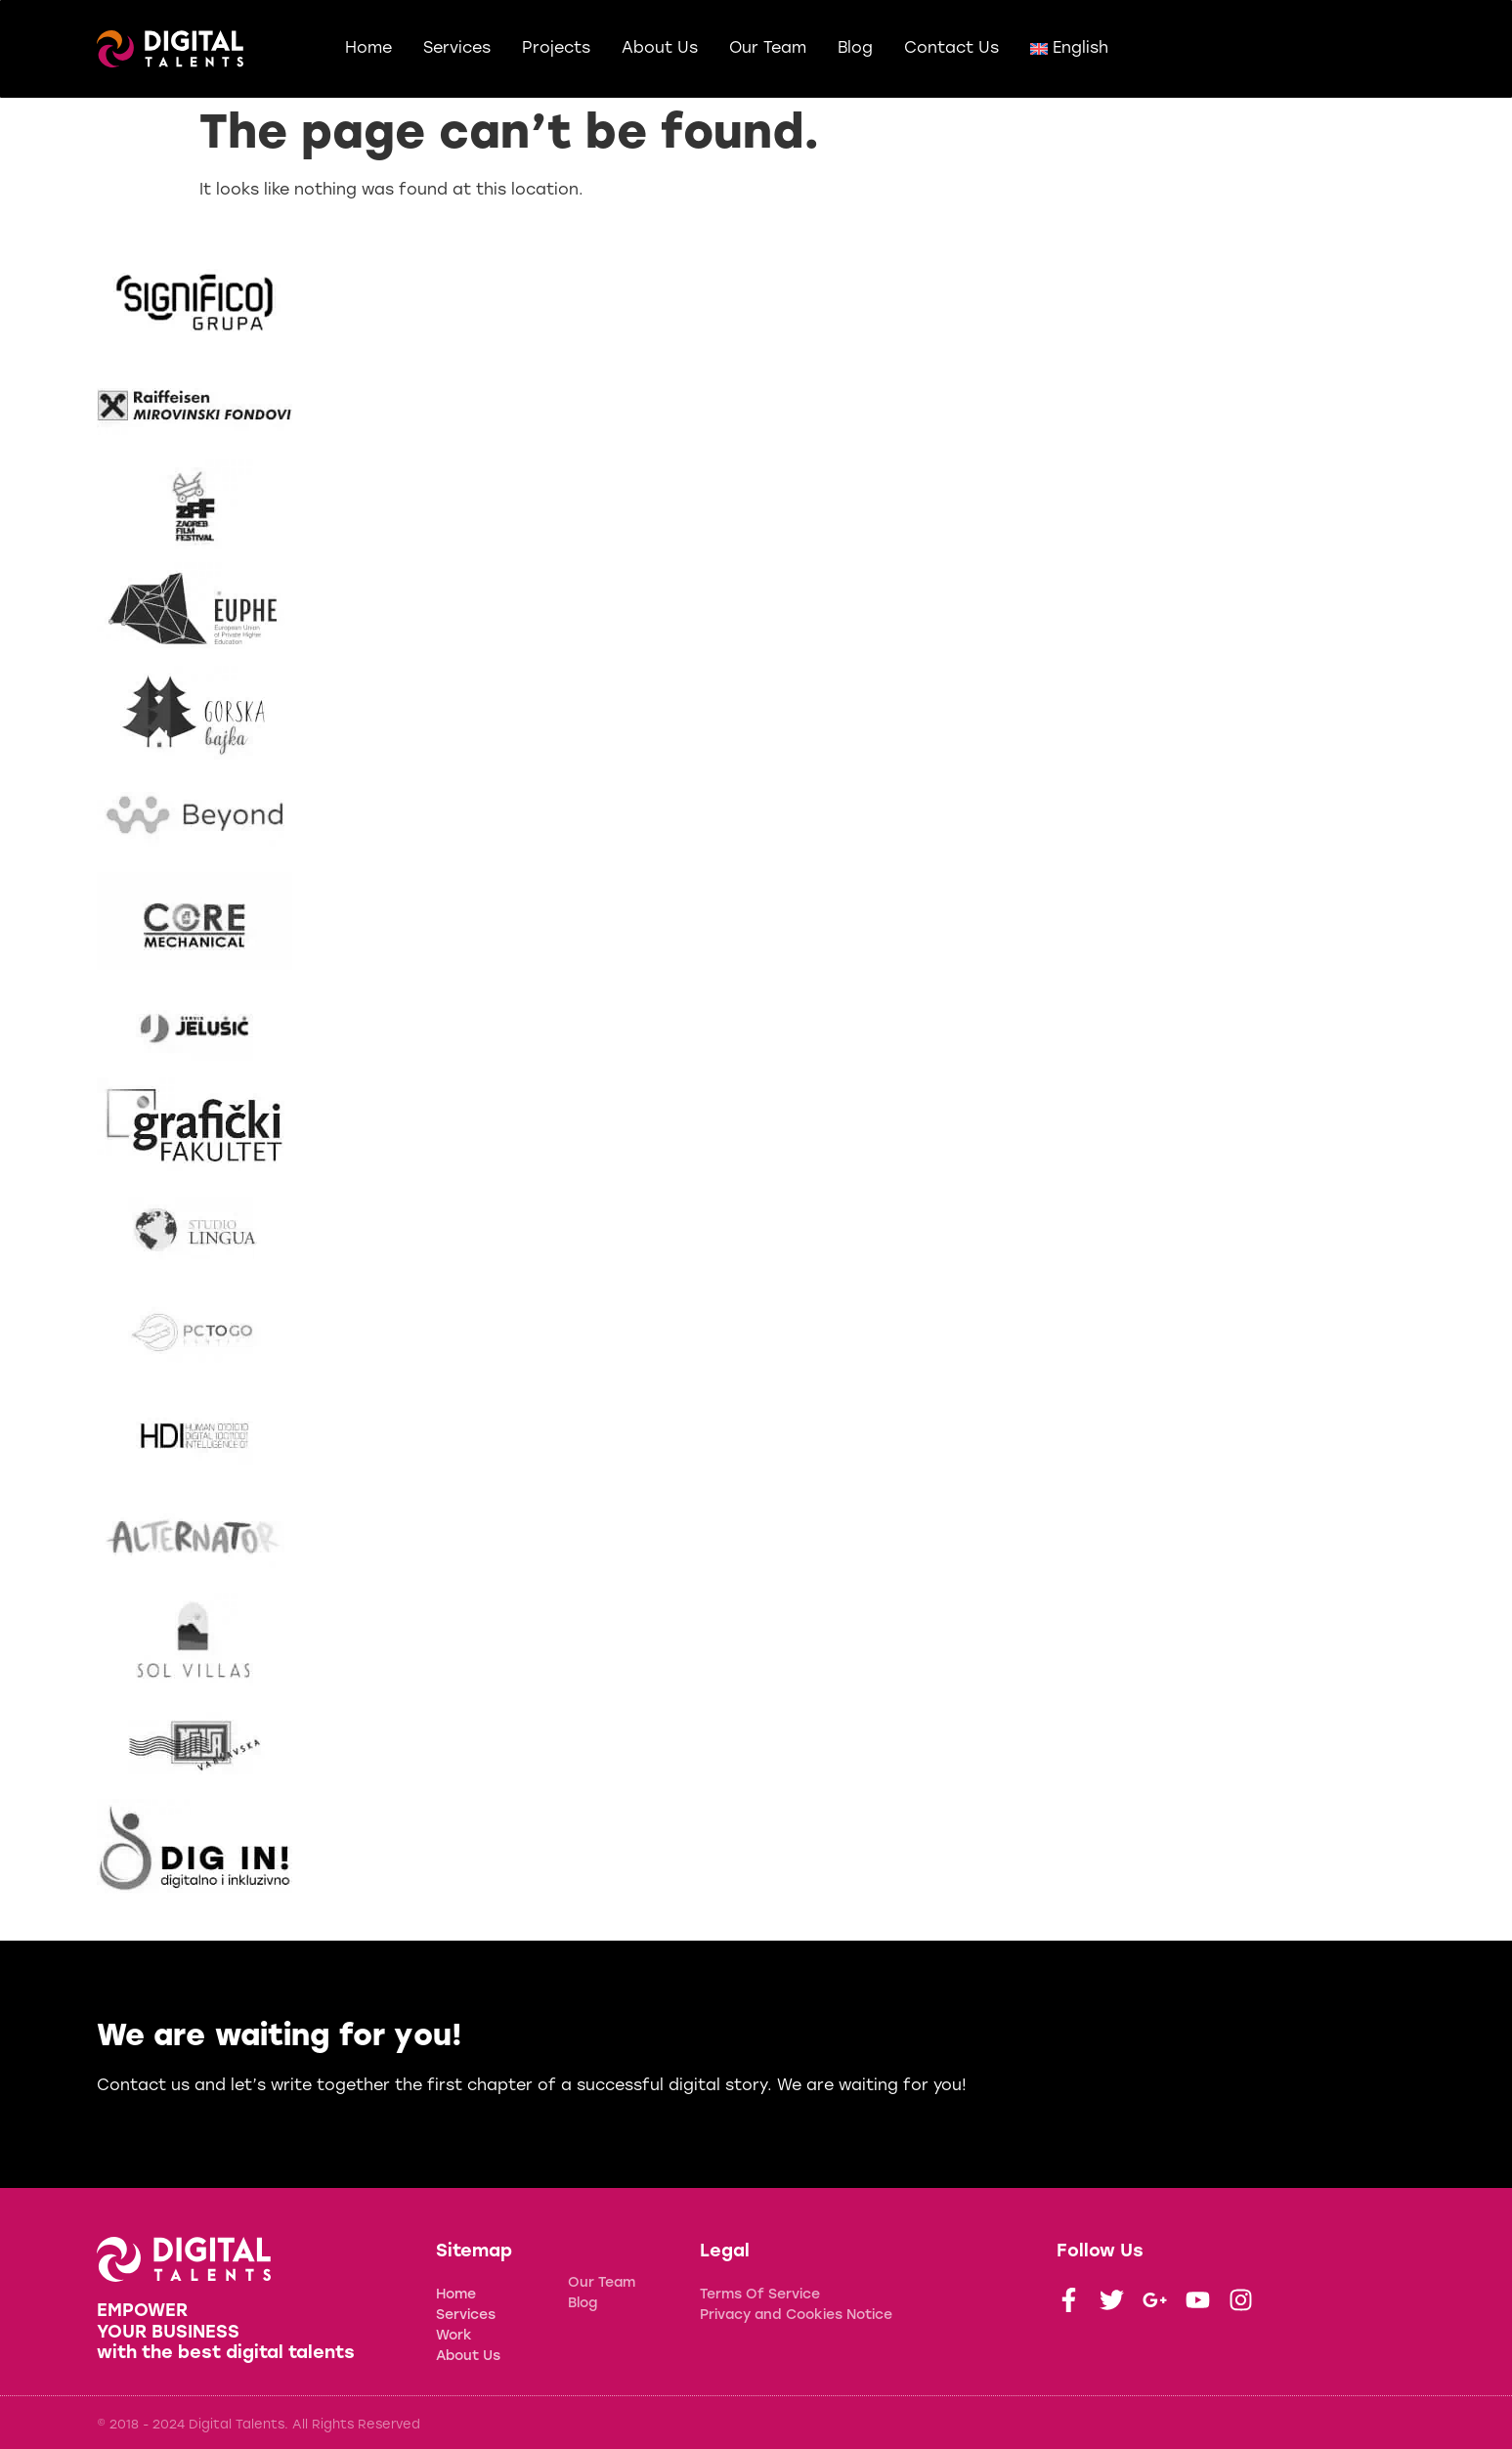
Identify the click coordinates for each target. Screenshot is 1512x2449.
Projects (556, 49)
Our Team (767, 49)
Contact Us (951, 49)
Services (457, 49)
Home (368, 49)
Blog (855, 49)
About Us (660, 49)
